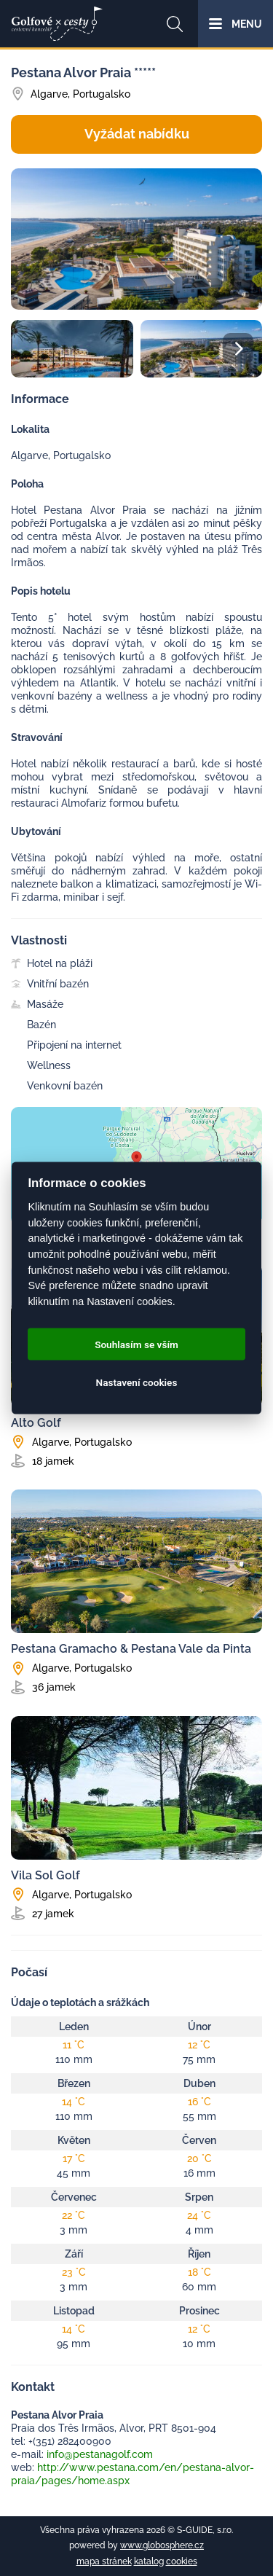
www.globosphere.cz (162, 2545)
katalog (149, 2561)
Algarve (49, 94)
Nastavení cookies (137, 1382)
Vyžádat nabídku (136, 133)
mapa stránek (104, 2561)
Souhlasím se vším (136, 1344)
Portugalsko (101, 94)
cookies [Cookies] (181, 2561)
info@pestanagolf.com (100, 2454)
